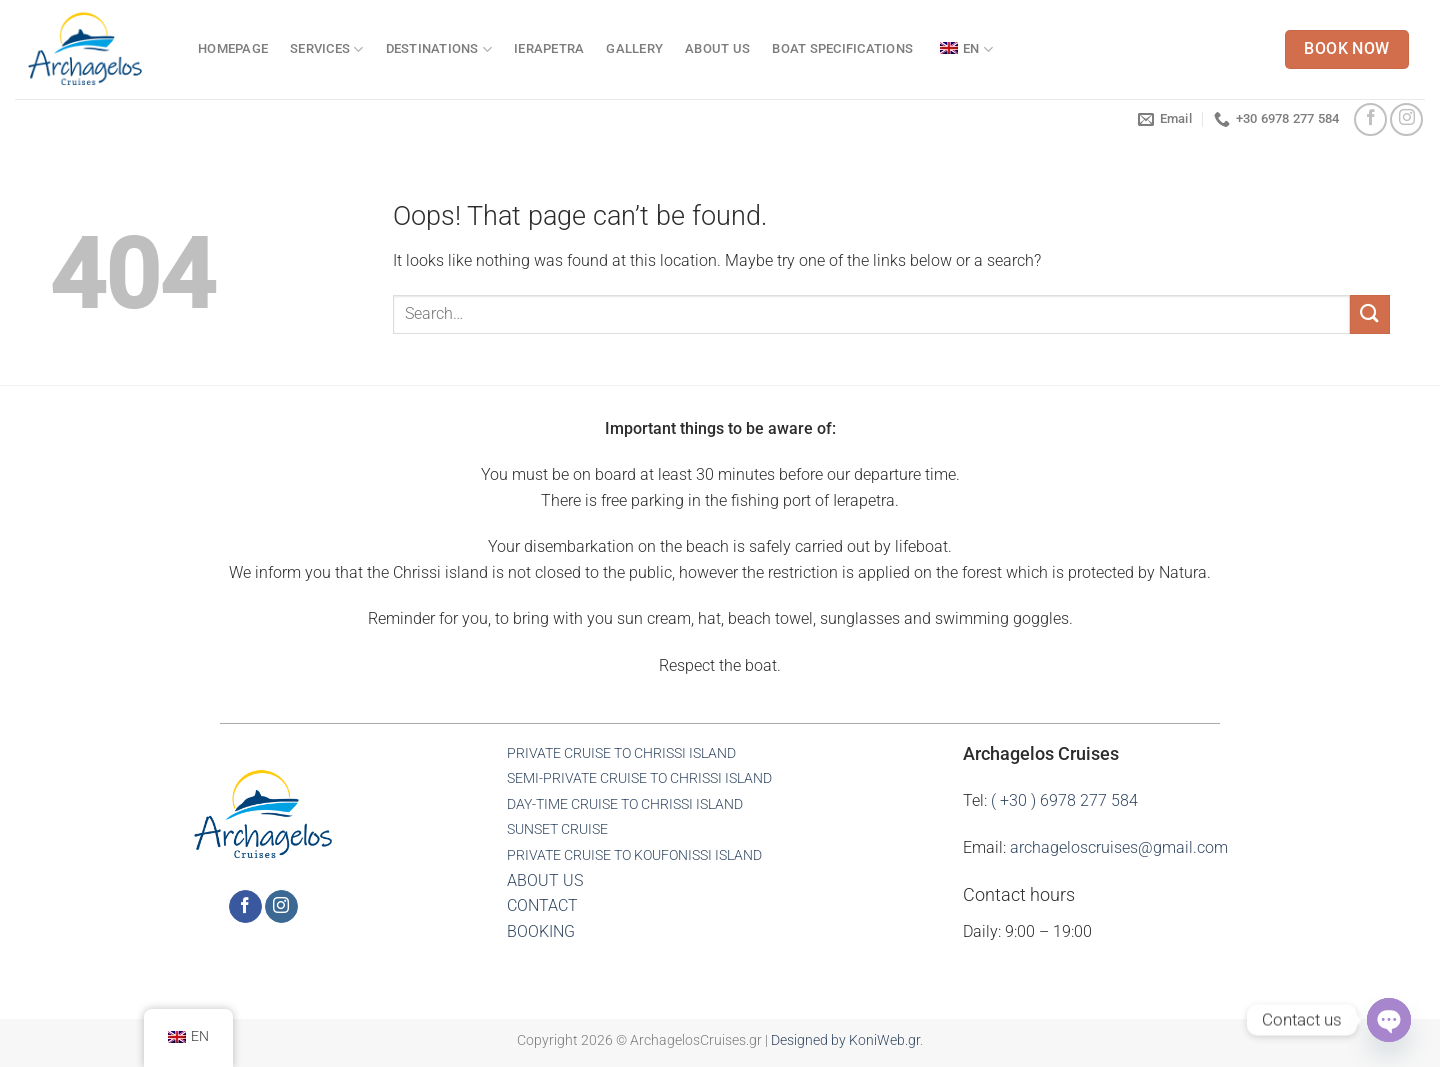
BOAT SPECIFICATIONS (842, 48)
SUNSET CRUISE (557, 829)
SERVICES (327, 49)
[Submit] (1370, 314)
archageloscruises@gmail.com (1119, 847)
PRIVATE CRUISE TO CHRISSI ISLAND (621, 753)
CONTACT (542, 905)
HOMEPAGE (233, 48)
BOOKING (541, 931)
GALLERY (634, 48)
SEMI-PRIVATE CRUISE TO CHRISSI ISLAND (639, 778)
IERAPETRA (549, 48)
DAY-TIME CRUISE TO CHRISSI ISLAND (625, 804)
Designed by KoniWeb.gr (845, 1040)
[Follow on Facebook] (1370, 119)
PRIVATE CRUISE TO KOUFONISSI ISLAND (634, 855)
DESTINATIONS (439, 49)
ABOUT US (717, 48)
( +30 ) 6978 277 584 (1064, 800)
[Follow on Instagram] (1406, 119)
